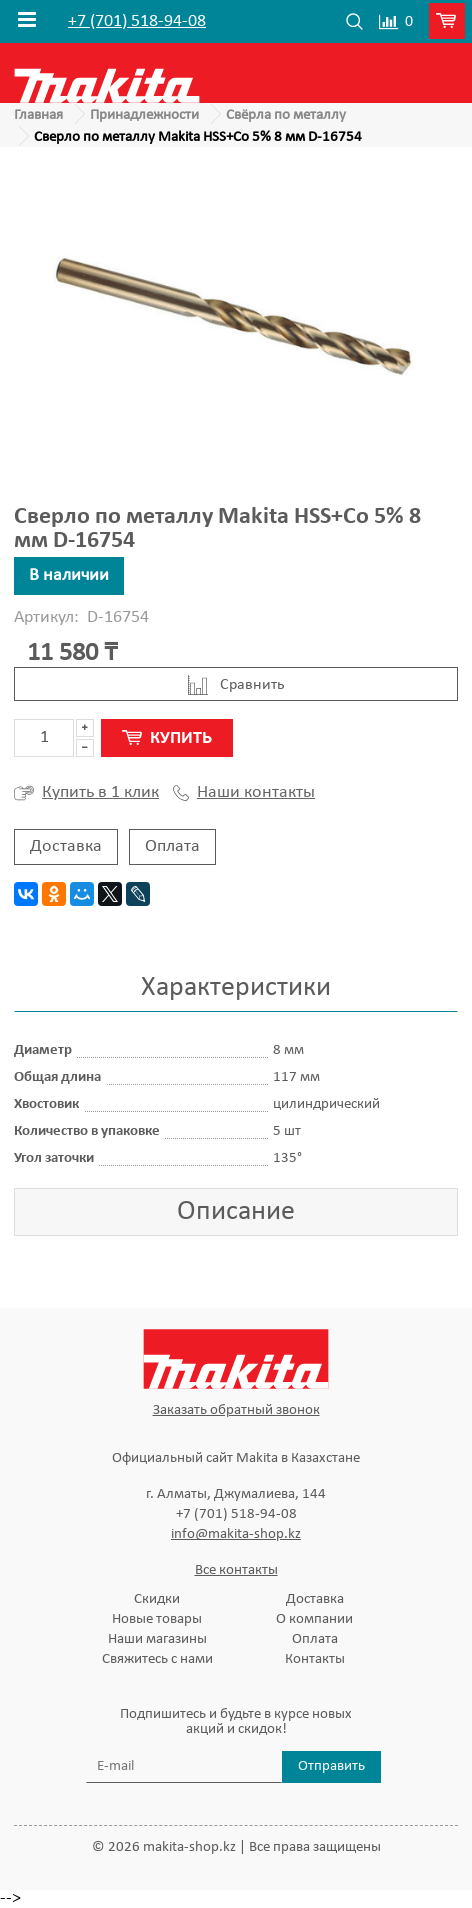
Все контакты (236, 1570)
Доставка (66, 846)
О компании (314, 1619)
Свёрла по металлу (286, 115)
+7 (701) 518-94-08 (137, 22)
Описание (236, 1212)
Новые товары (157, 1619)
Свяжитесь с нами (157, 1659)
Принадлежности (144, 115)
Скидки (157, 1599)
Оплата (172, 846)
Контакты (315, 1659)
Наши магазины (157, 1639)
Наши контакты (244, 793)
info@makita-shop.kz (236, 1534)
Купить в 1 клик (86, 793)
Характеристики (236, 988)
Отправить (331, 1766)
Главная (38, 115)
